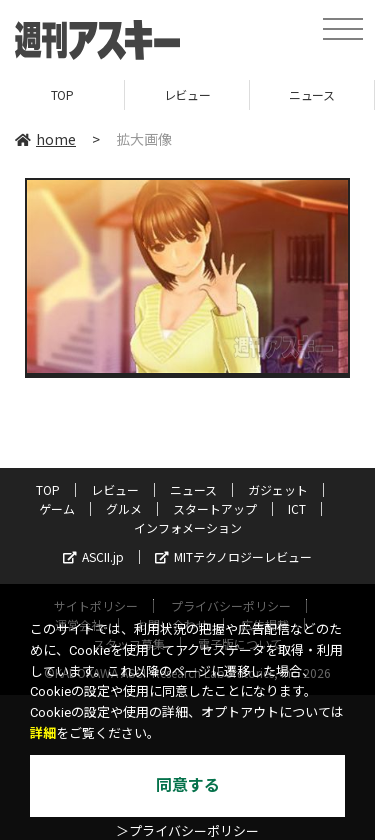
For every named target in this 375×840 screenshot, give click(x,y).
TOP (62, 94)
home (45, 139)
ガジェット (278, 489)
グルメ (124, 508)
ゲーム (57, 508)
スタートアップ (215, 508)
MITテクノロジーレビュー (233, 556)
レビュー (187, 94)
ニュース (311, 94)
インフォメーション (188, 527)
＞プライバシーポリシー (187, 831)
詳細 (43, 733)
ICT (297, 508)
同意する (188, 785)
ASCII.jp (93, 556)
